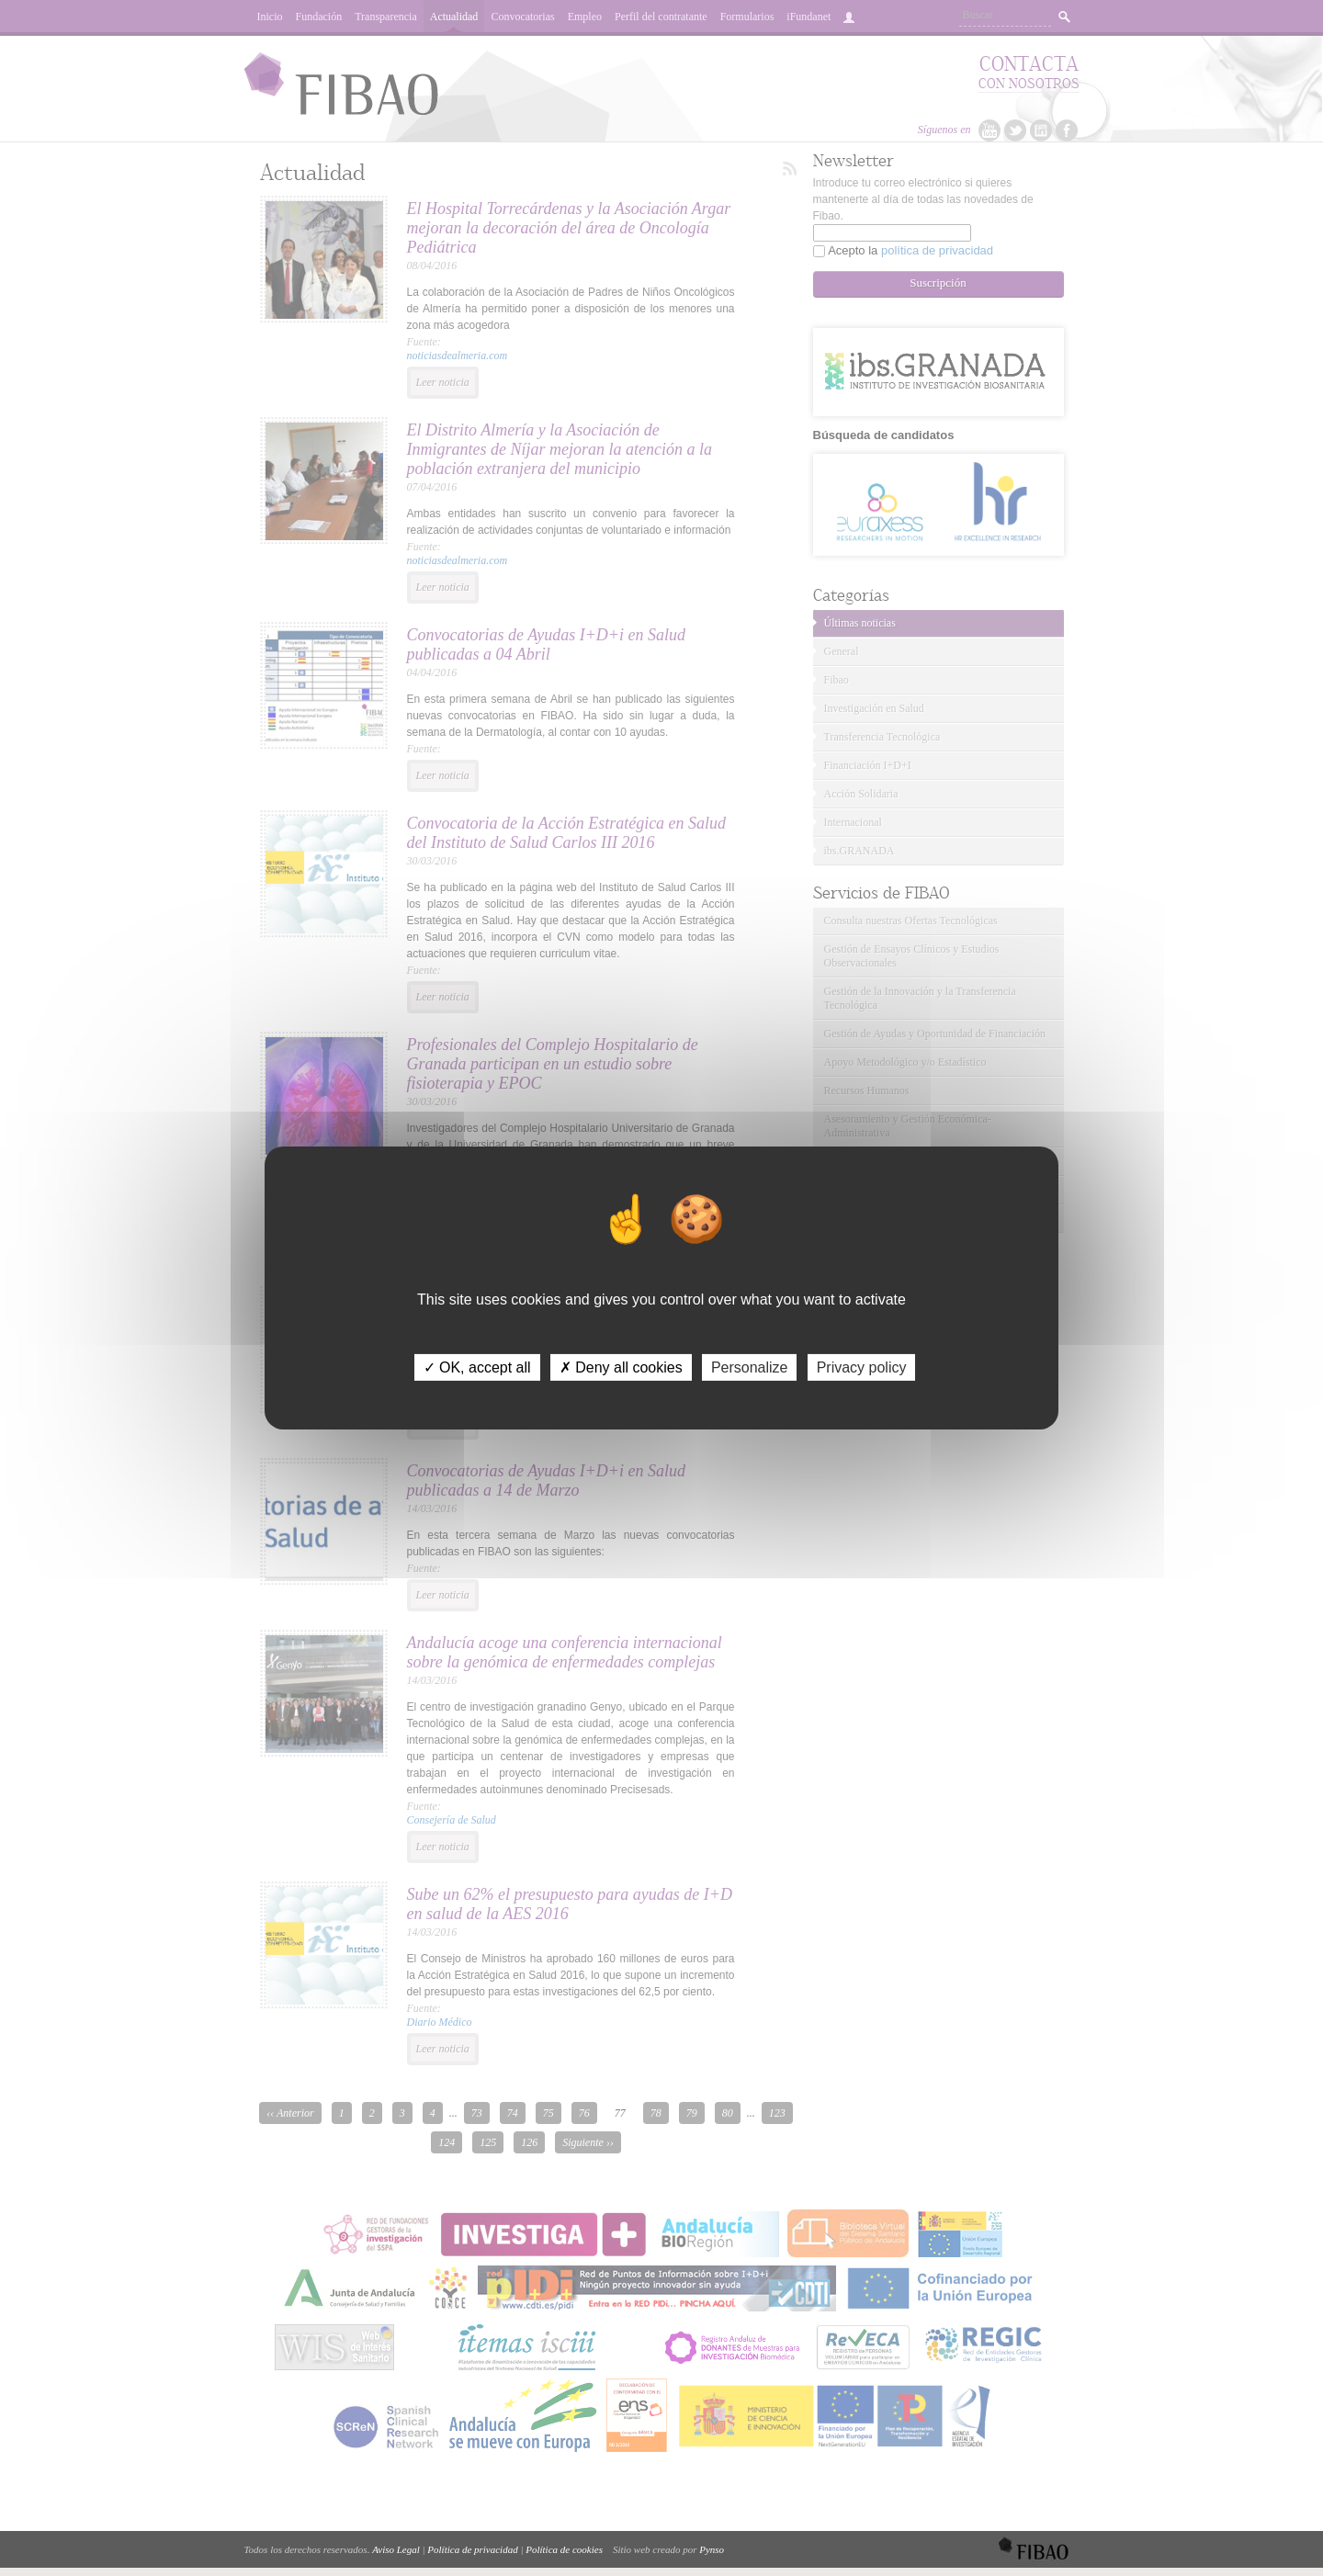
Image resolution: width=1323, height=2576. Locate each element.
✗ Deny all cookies (621, 1367)
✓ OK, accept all (477, 1367)
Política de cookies (564, 2549)
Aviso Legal (396, 2549)
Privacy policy (862, 1367)
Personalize (749, 1367)
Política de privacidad (472, 2549)
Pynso (711, 2549)
